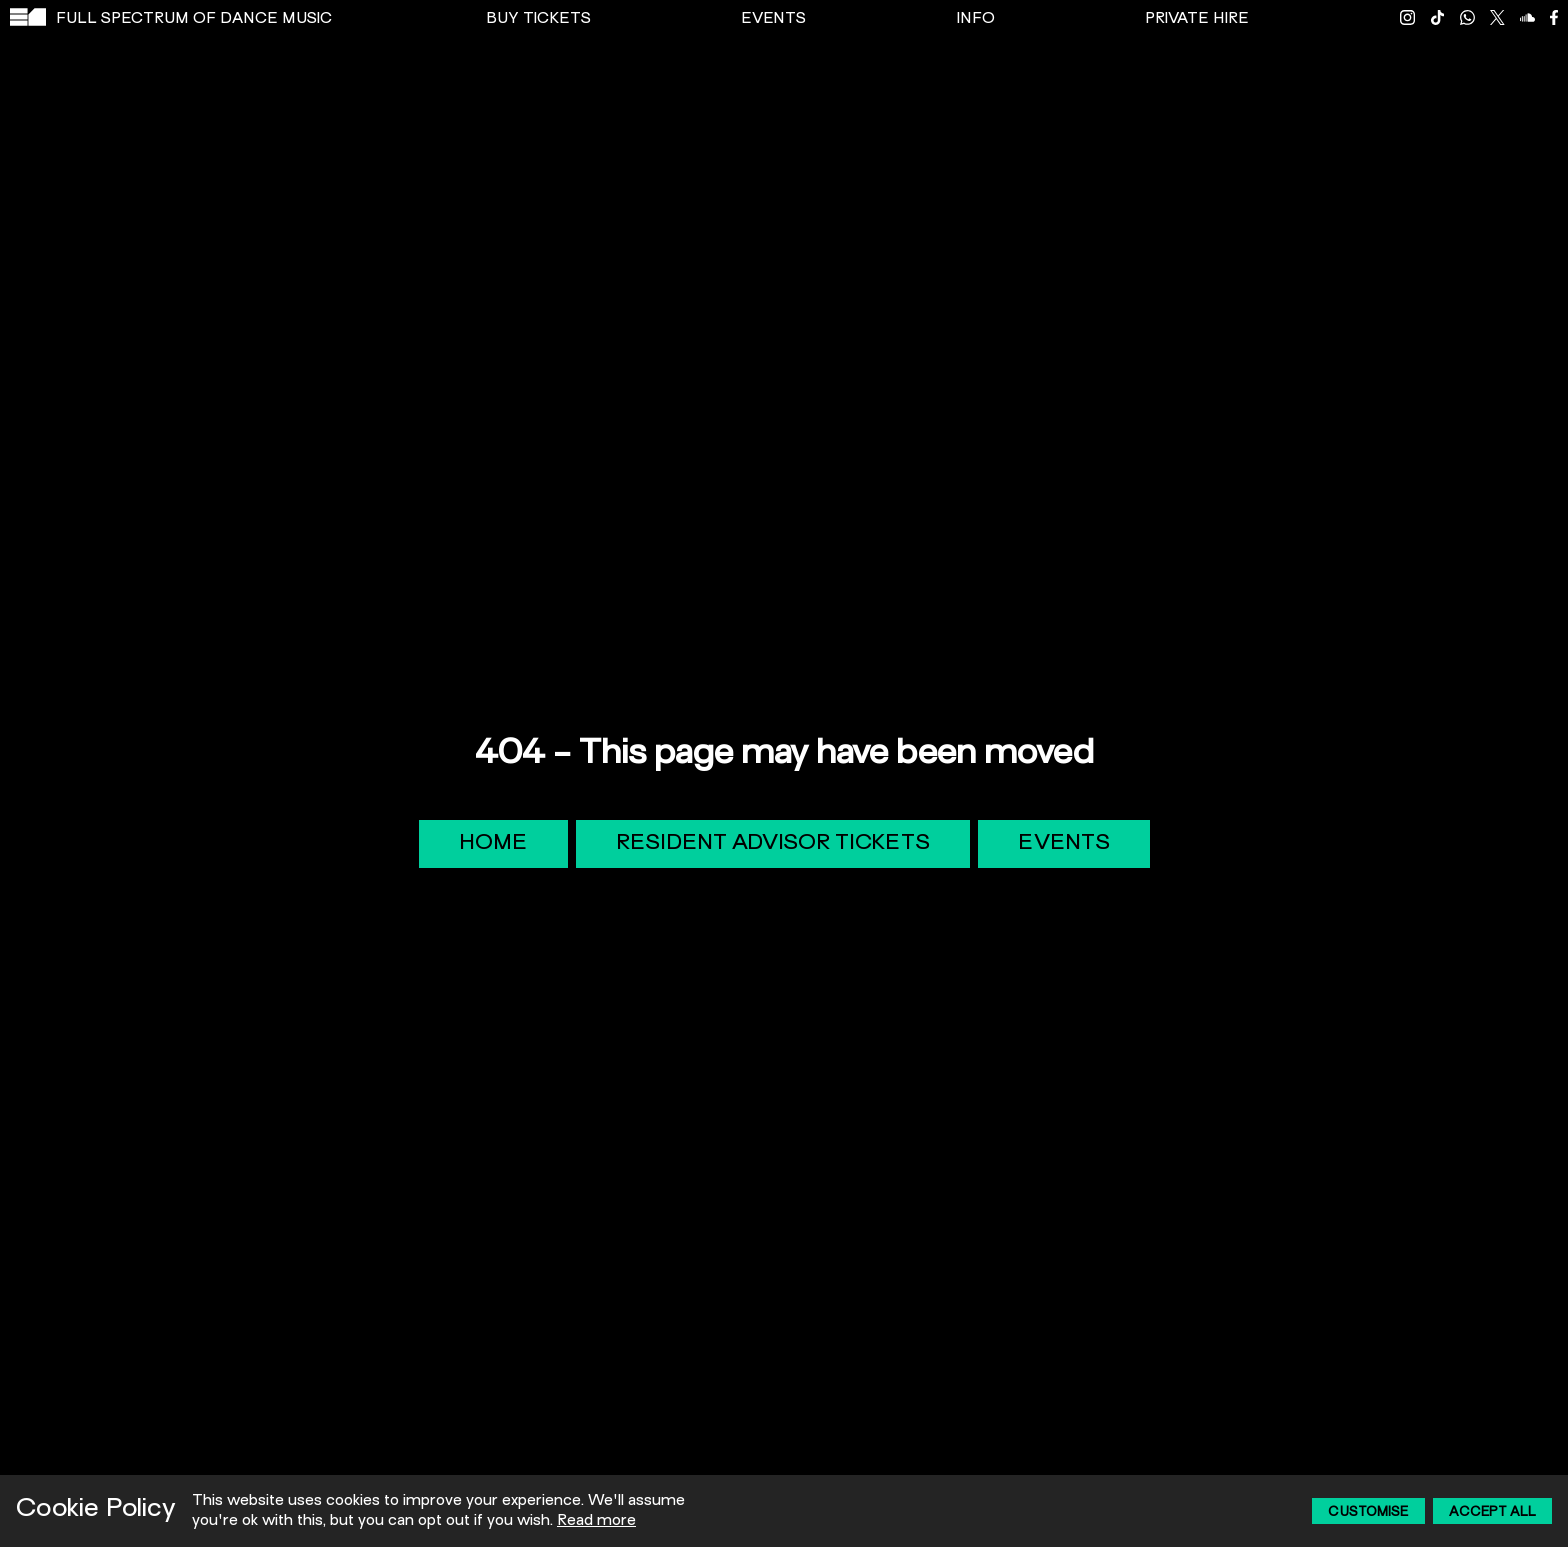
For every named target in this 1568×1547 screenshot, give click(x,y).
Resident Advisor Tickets (773, 844)
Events (1064, 844)
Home (493, 844)
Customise (1368, 1513)
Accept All (1492, 1513)
